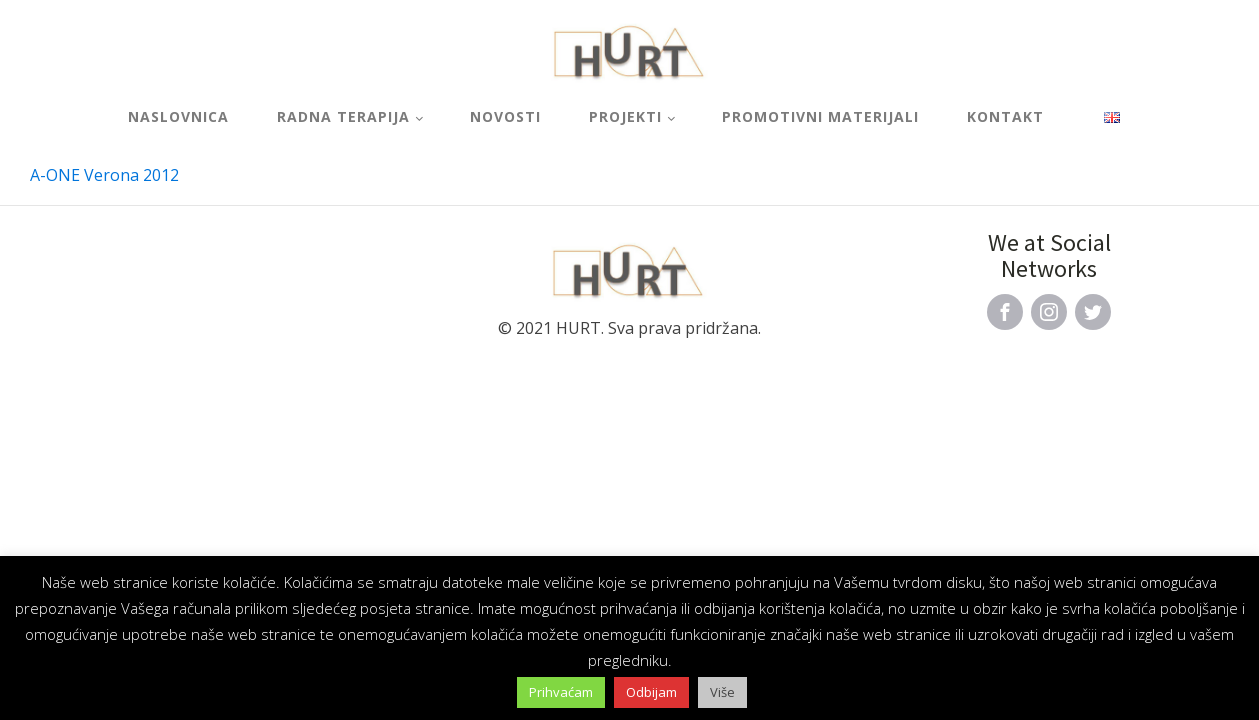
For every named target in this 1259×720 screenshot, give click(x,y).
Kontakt (1005, 116)
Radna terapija (343, 116)
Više (722, 692)
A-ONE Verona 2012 (104, 175)
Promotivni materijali (820, 116)
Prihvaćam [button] (561, 692)
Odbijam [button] (651, 692)
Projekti (625, 116)
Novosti (505, 116)
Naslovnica (178, 116)
